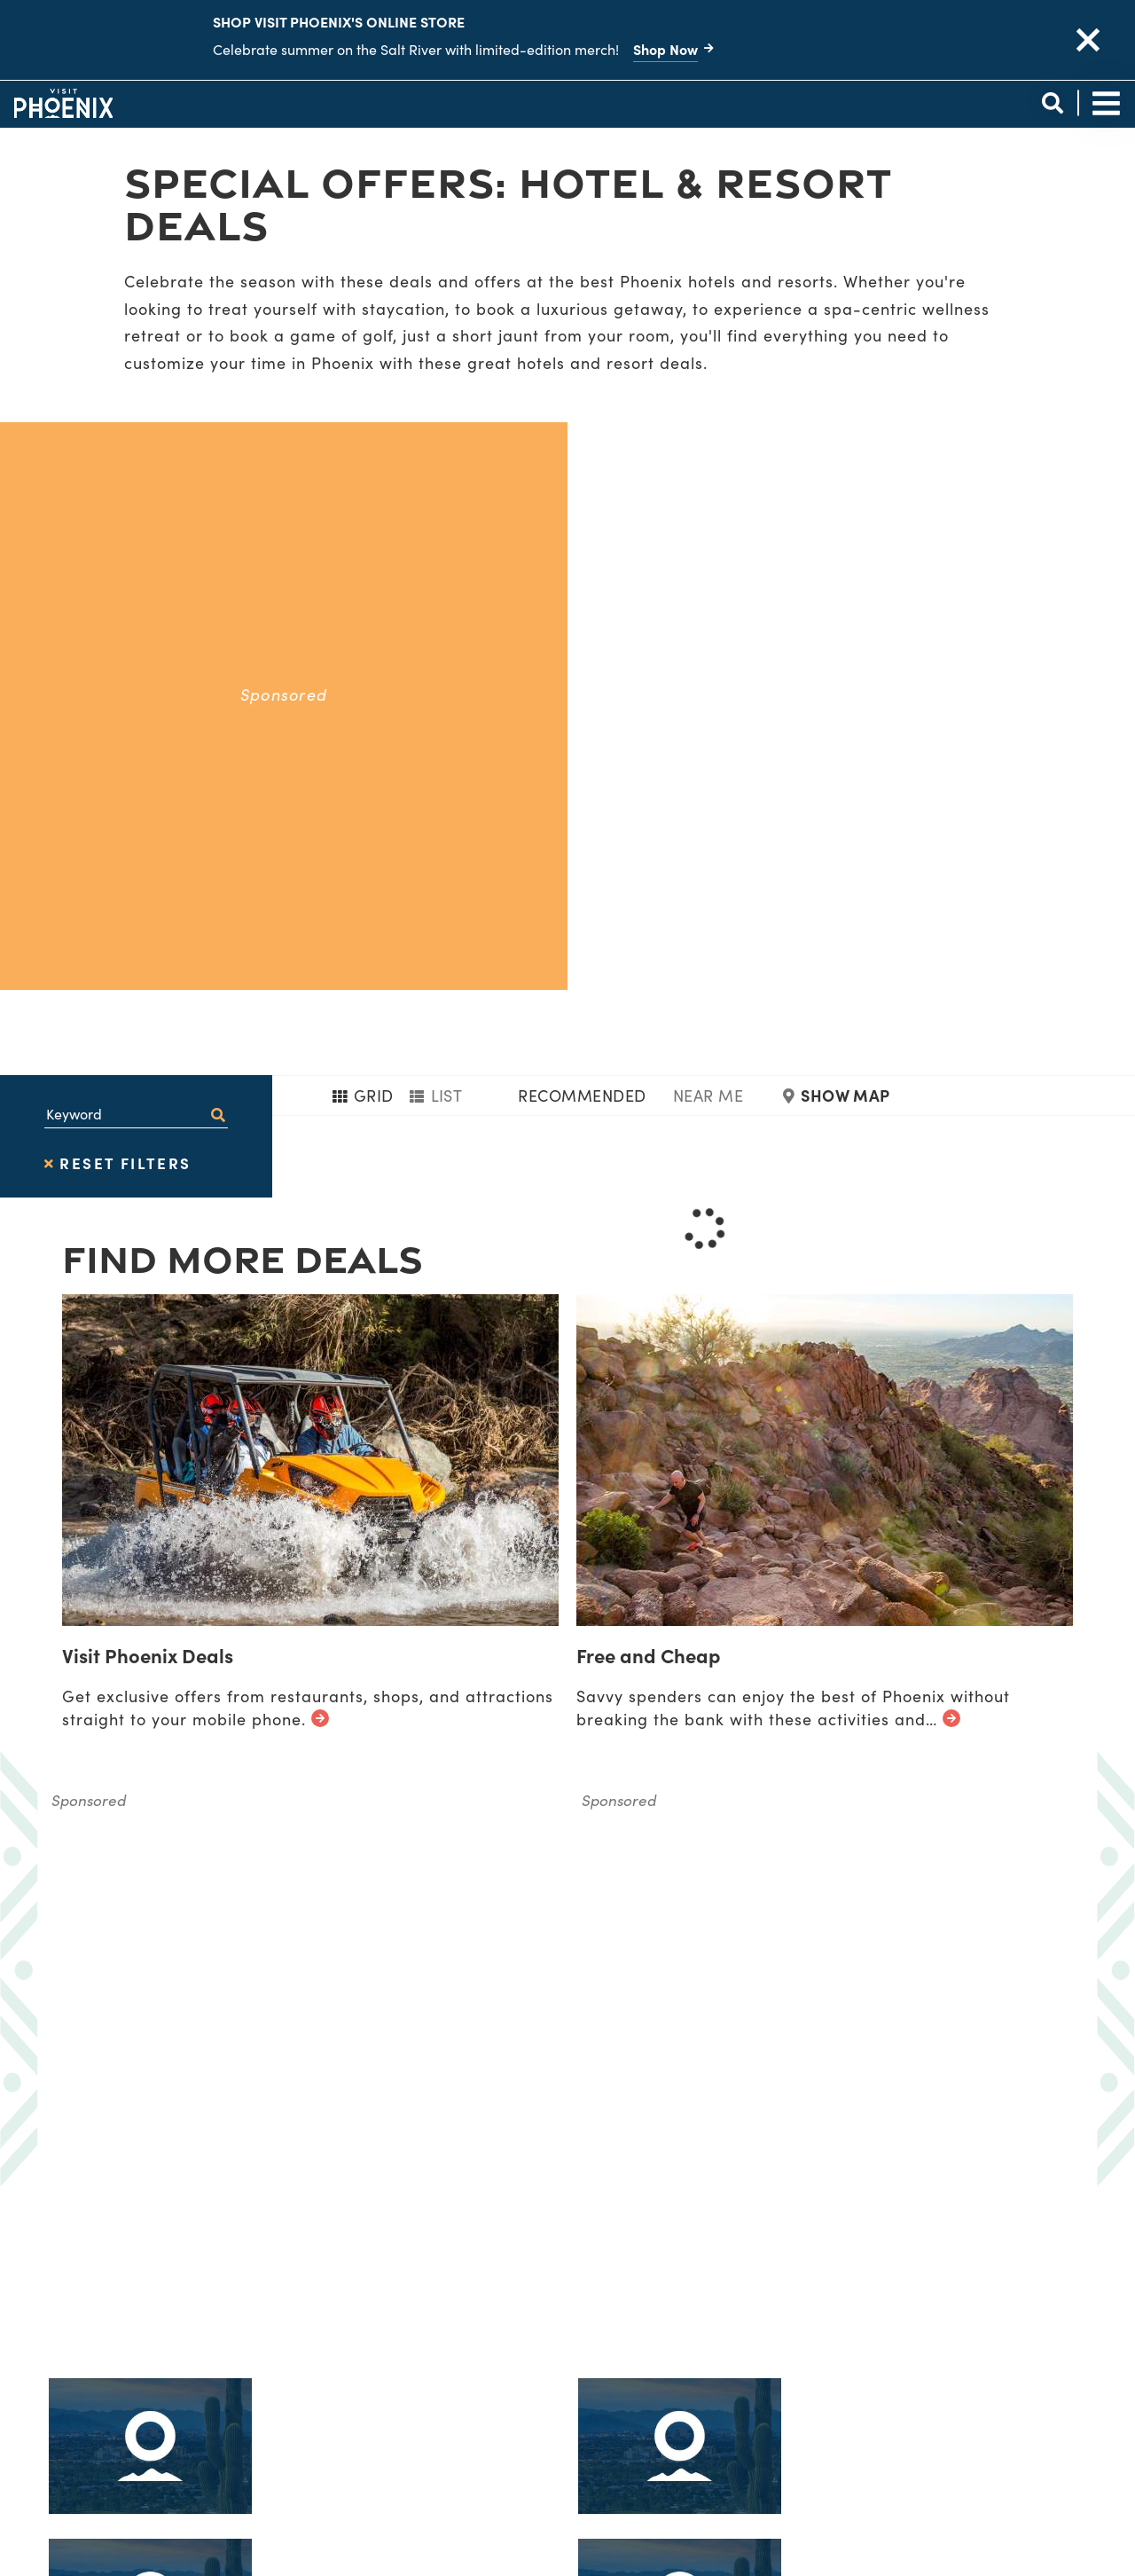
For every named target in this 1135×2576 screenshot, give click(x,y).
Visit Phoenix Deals (147, 1169)
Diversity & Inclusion (526, 2376)
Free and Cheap (648, 1169)
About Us (474, 2349)
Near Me (708, 611)
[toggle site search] (1052, 103)
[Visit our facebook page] (819, 2403)
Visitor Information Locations (567, 2322)
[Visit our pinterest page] (975, 2403)
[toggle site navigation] (1106, 103)
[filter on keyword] (218, 630)
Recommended (582, 611)
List (436, 611)
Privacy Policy (497, 2402)
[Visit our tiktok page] (871, 2403)
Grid (363, 611)
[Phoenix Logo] (63, 103)
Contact (471, 2455)
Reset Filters (118, 679)
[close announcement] (1088, 39)
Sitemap (470, 2429)
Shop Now (665, 49)
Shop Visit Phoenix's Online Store (339, 21)
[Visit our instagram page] (923, 2403)
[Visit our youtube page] (1028, 2403)
